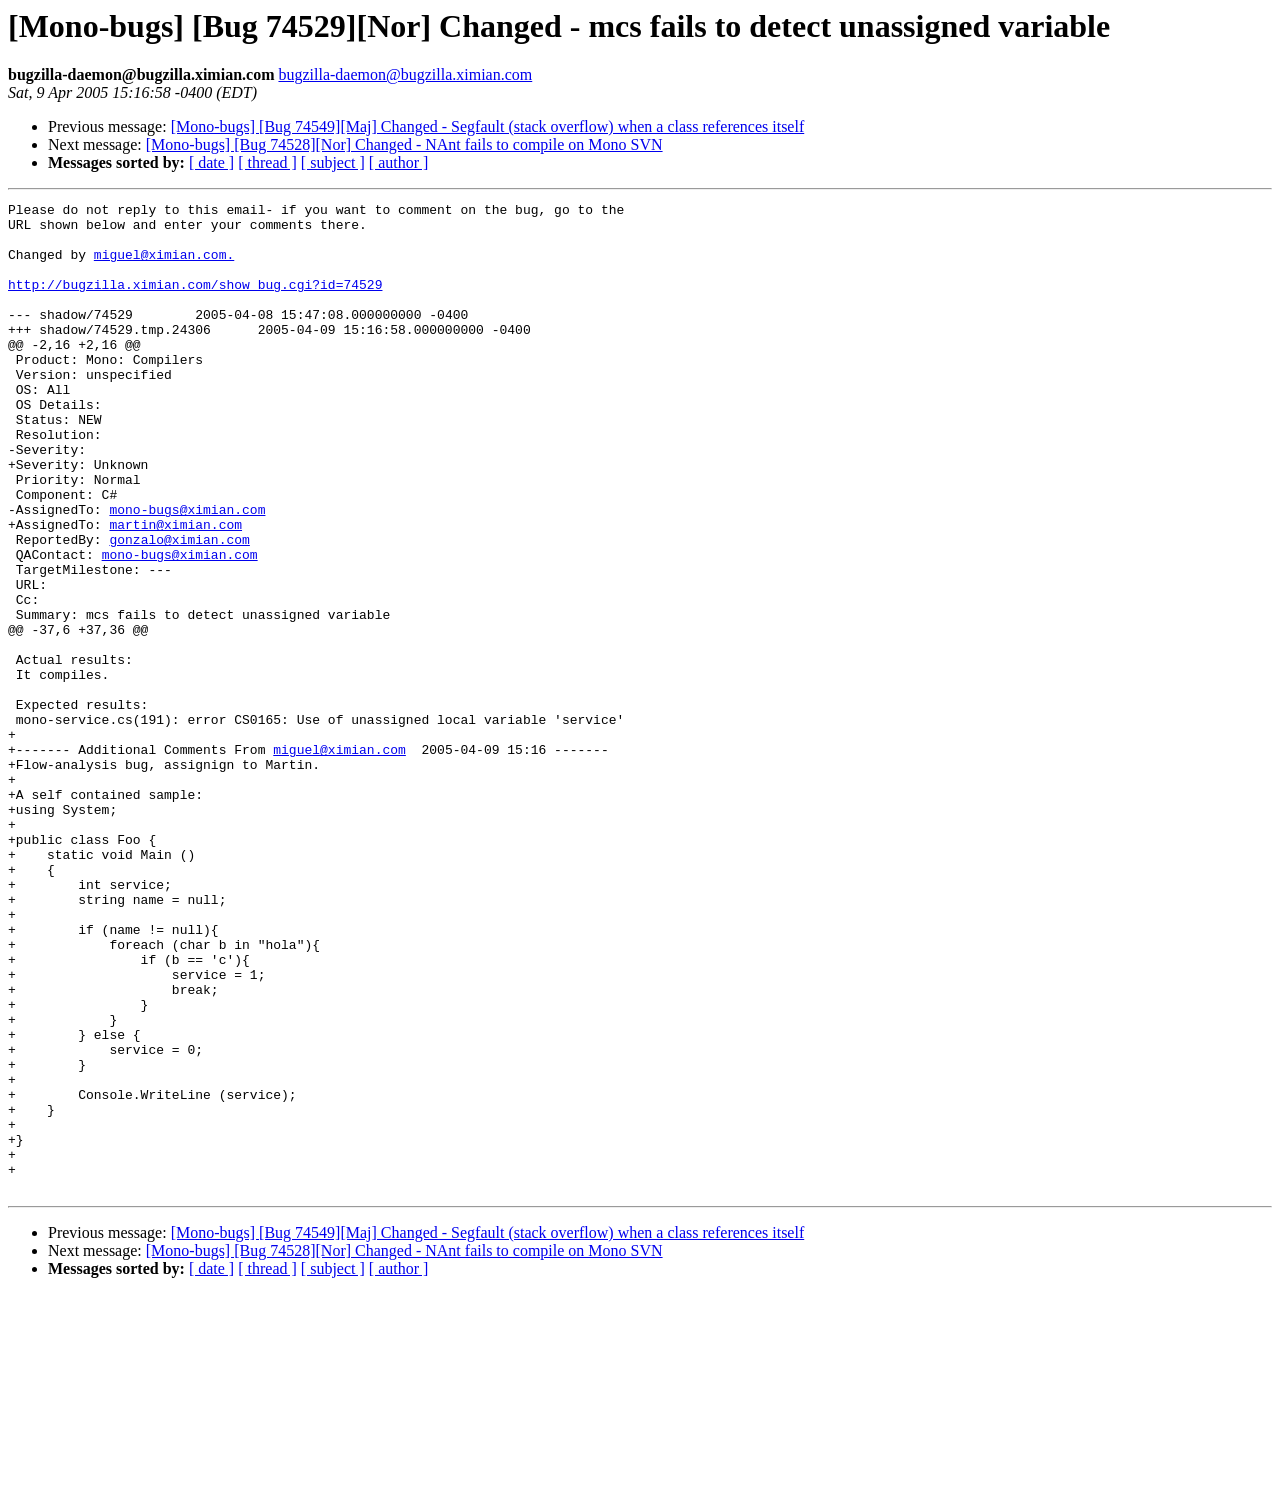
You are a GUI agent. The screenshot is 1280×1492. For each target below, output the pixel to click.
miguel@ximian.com (339, 860)
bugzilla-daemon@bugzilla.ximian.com (405, 74)
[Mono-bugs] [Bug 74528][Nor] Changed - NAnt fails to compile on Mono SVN (404, 144)
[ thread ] (267, 162)
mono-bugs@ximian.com (187, 572)
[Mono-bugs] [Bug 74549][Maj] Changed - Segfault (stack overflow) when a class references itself (488, 126)
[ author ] (399, 162)
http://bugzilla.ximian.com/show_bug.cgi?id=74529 (195, 302)
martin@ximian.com (175, 590)
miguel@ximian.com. (164, 266)
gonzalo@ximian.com (179, 608)
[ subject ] (333, 162)
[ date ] (211, 162)
